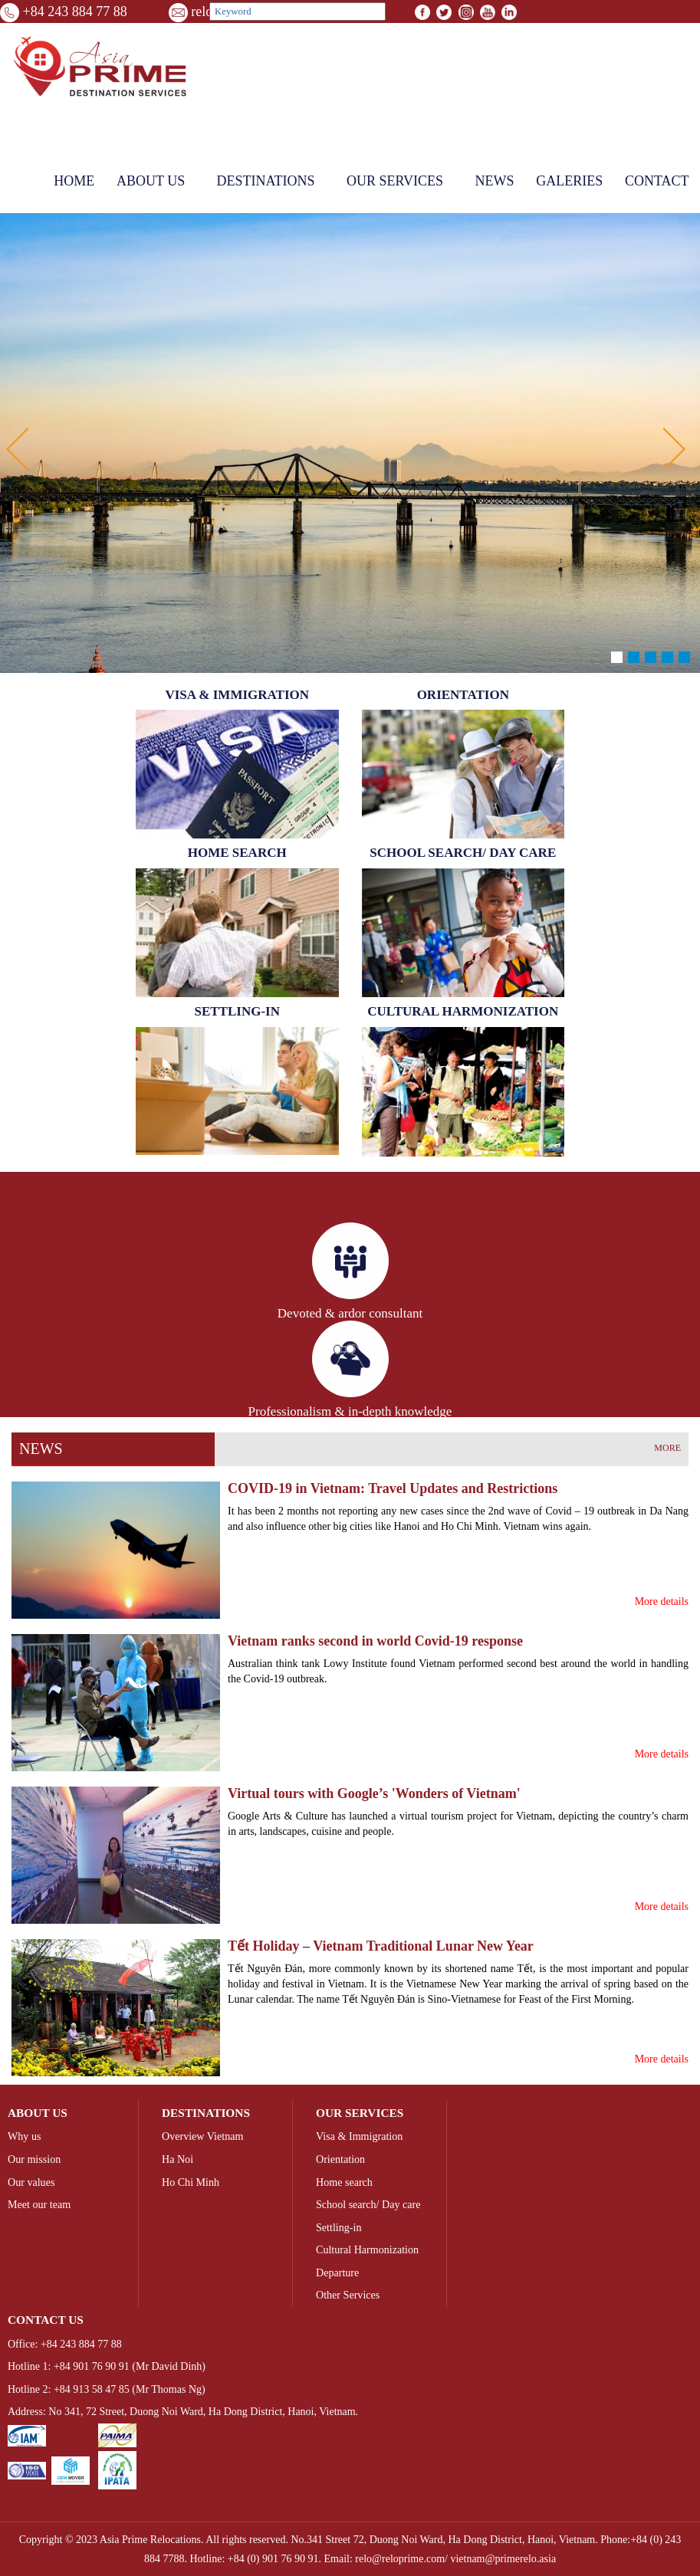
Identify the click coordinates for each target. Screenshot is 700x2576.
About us (151, 181)
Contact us (46, 2319)
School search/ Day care (368, 2204)
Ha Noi (177, 2159)
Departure (337, 2272)
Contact (657, 181)
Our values (31, 2182)
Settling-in (338, 2227)
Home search (344, 2182)
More (667, 1447)
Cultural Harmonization (367, 2249)
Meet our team (39, 2204)
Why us (24, 2136)
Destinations (266, 181)
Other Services (348, 2295)
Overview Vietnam (202, 2136)
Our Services (395, 181)
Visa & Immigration (359, 2136)
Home (74, 181)
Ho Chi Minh (190, 2182)
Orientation (340, 2159)
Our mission (34, 2159)
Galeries (569, 181)
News (494, 181)
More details (661, 1601)
